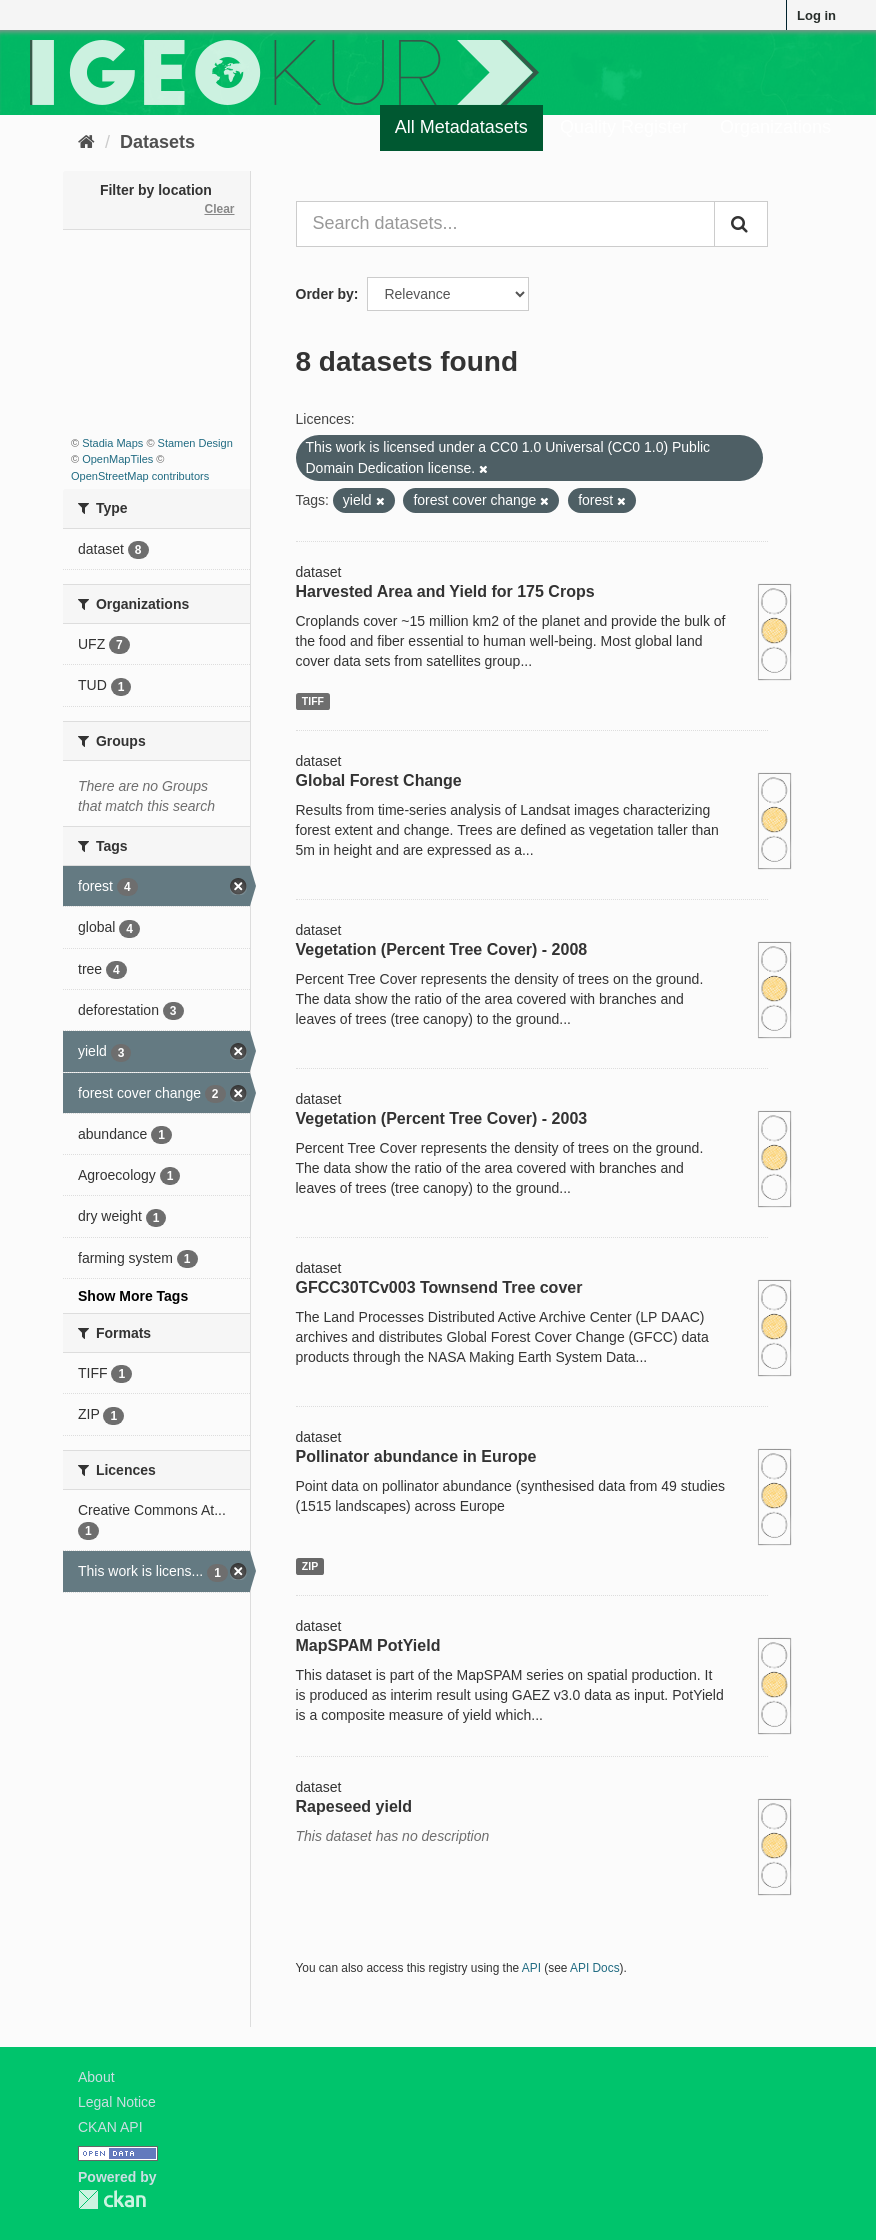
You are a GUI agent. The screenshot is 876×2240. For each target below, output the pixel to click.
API (531, 1968)
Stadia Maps (112, 443)
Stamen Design (195, 443)
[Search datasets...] (506, 224)
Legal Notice (117, 2102)
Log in (816, 15)
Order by (325, 294)
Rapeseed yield (354, 1806)
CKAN (112, 2199)
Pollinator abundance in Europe (416, 1456)
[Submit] (741, 224)
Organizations (775, 127)
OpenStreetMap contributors (140, 476)
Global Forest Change (379, 780)
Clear (219, 209)
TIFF (313, 701)
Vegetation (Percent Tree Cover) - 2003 (442, 1118)
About (96, 2077)
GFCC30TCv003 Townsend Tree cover (439, 1287)
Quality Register (624, 127)
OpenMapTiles (117, 459)
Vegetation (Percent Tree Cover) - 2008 (442, 949)
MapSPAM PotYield (368, 1645)
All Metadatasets (461, 127)
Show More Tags (133, 1296)
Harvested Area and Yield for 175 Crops (445, 591)
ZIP (310, 1566)
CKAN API (110, 2127)
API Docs (595, 1968)
